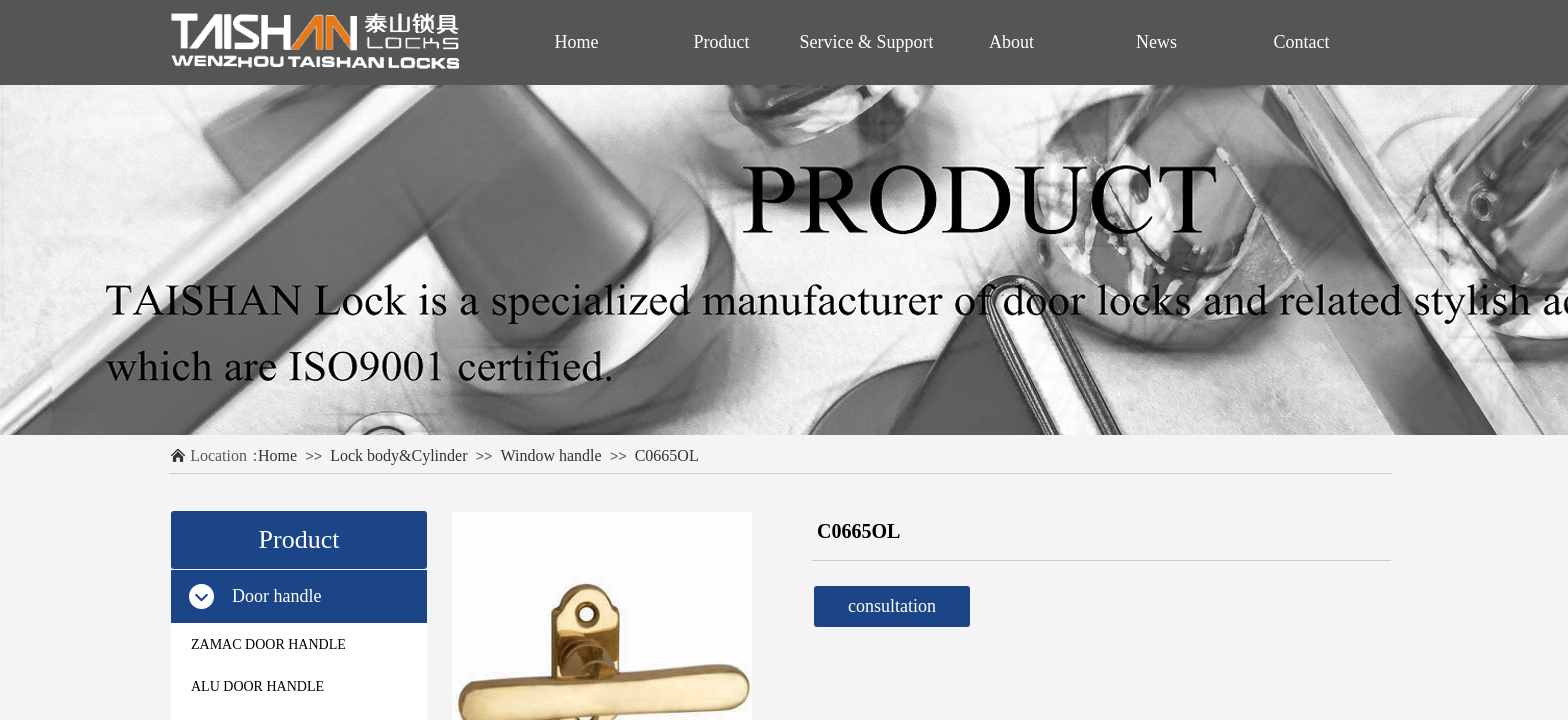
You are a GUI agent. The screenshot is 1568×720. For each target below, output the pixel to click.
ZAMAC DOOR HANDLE (268, 644)
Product (722, 42)
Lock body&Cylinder (398, 455)
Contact (1302, 42)
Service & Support (867, 42)
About (1011, 42)
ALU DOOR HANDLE (257, 686)
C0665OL (667, 455)
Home (277, 455)
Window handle (551, 455)
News (1156, 42)
